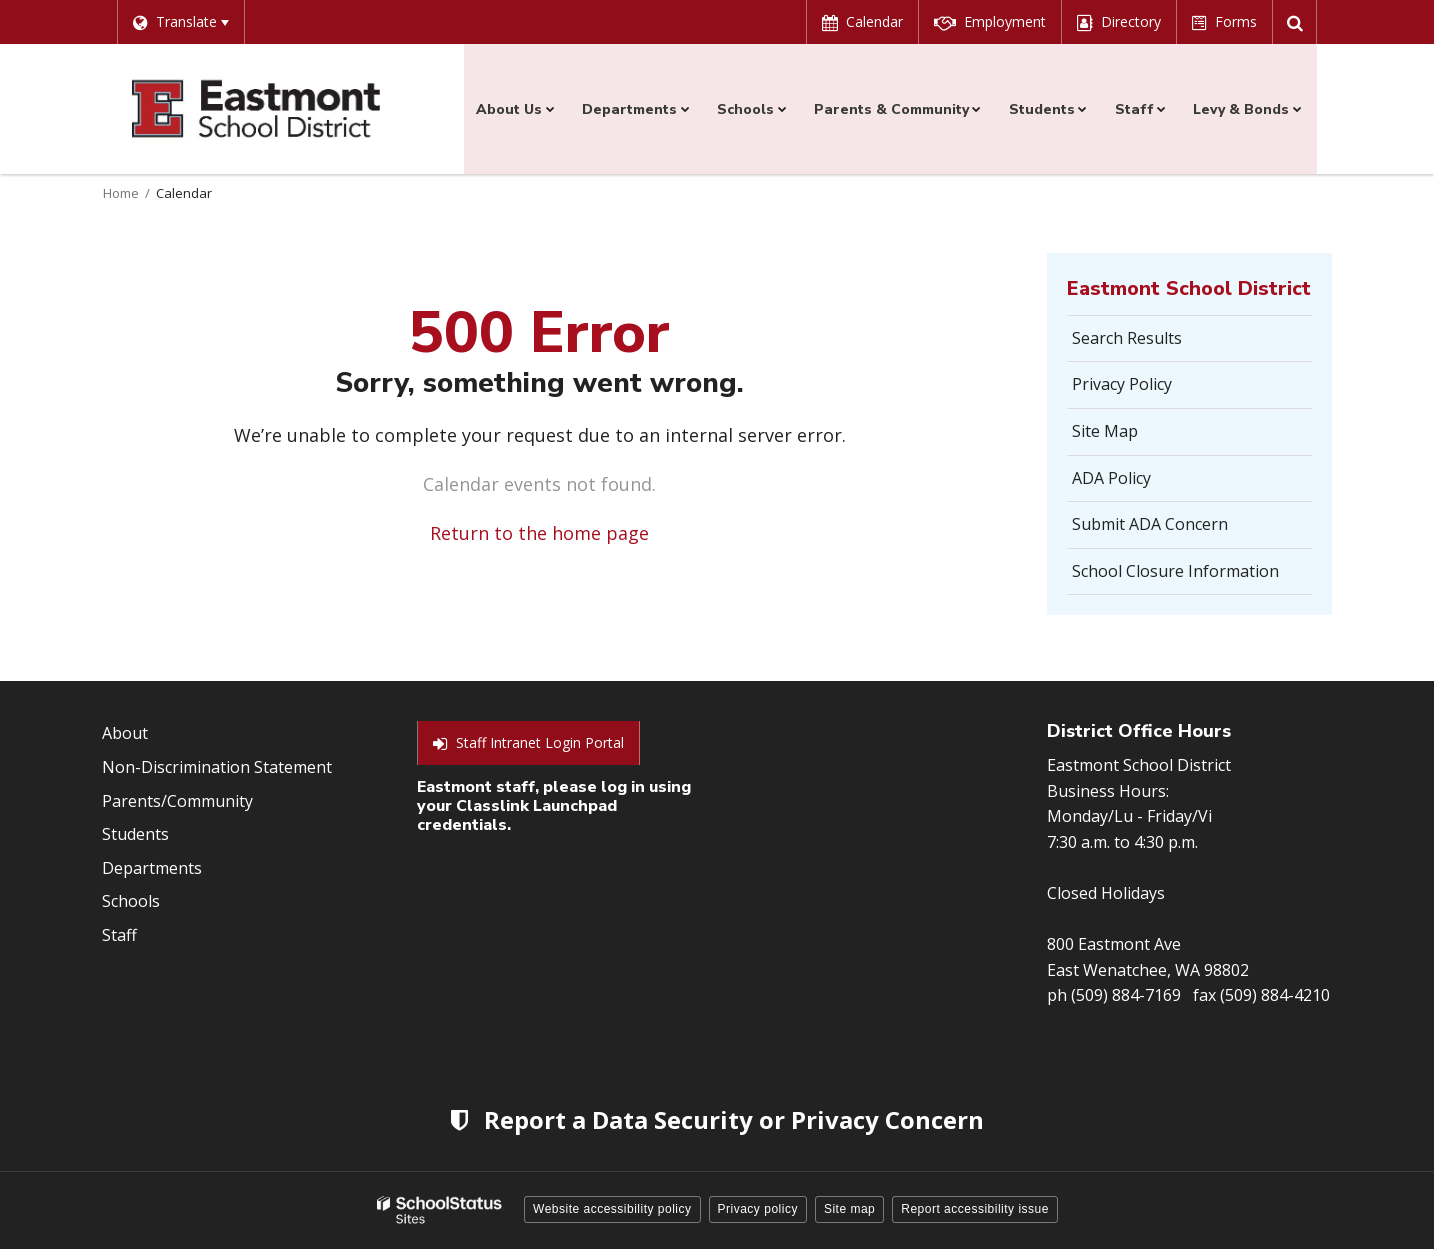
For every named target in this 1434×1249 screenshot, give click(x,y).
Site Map (1105, 431)
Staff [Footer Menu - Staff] (119, 935)
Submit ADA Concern (1150, 524)
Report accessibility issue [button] (975, 1209)
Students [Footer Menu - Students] (135, 834)
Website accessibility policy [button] (612, 1209)
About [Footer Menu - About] (125, 733)
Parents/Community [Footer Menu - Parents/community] (177, 801)
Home (121, 193)
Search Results (1127, 338)
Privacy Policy (1122, 384)
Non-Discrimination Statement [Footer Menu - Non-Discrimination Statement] (217, 767)
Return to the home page (539, 533)
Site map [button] (849, 1209)
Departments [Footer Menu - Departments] (152, 868)
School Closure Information (1175, 571)
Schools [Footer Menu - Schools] (131, 901)
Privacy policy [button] (758, 1209)
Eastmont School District (1189, 288)
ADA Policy (1111, 478)
